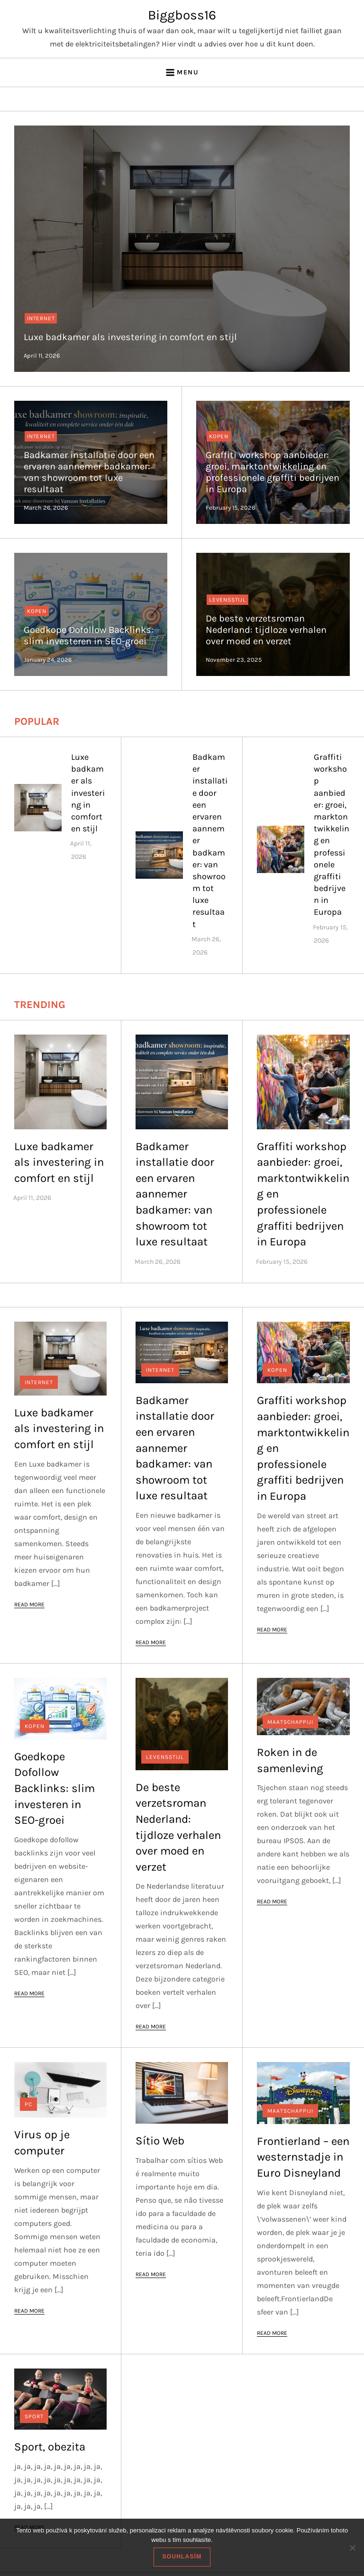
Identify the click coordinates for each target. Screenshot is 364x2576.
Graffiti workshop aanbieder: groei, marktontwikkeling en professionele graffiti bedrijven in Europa (272, 472)
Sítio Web (160, 2140)
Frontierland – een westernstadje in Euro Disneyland (303, 2157)
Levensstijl (227, 599)
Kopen (218, 436)
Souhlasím (182, 2556)
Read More (29, 1604)
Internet (41, 318)
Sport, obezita (49, 2446)
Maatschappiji (290, 1722)
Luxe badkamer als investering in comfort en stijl (130, 337)
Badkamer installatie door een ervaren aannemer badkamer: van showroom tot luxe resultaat (89, 472)
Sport (34, 2416)
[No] (352, 2547)
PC (28, 2104)
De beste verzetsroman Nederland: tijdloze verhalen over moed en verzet (266, 630)
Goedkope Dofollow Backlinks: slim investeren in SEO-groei (89, 635)
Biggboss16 (182, 15)
